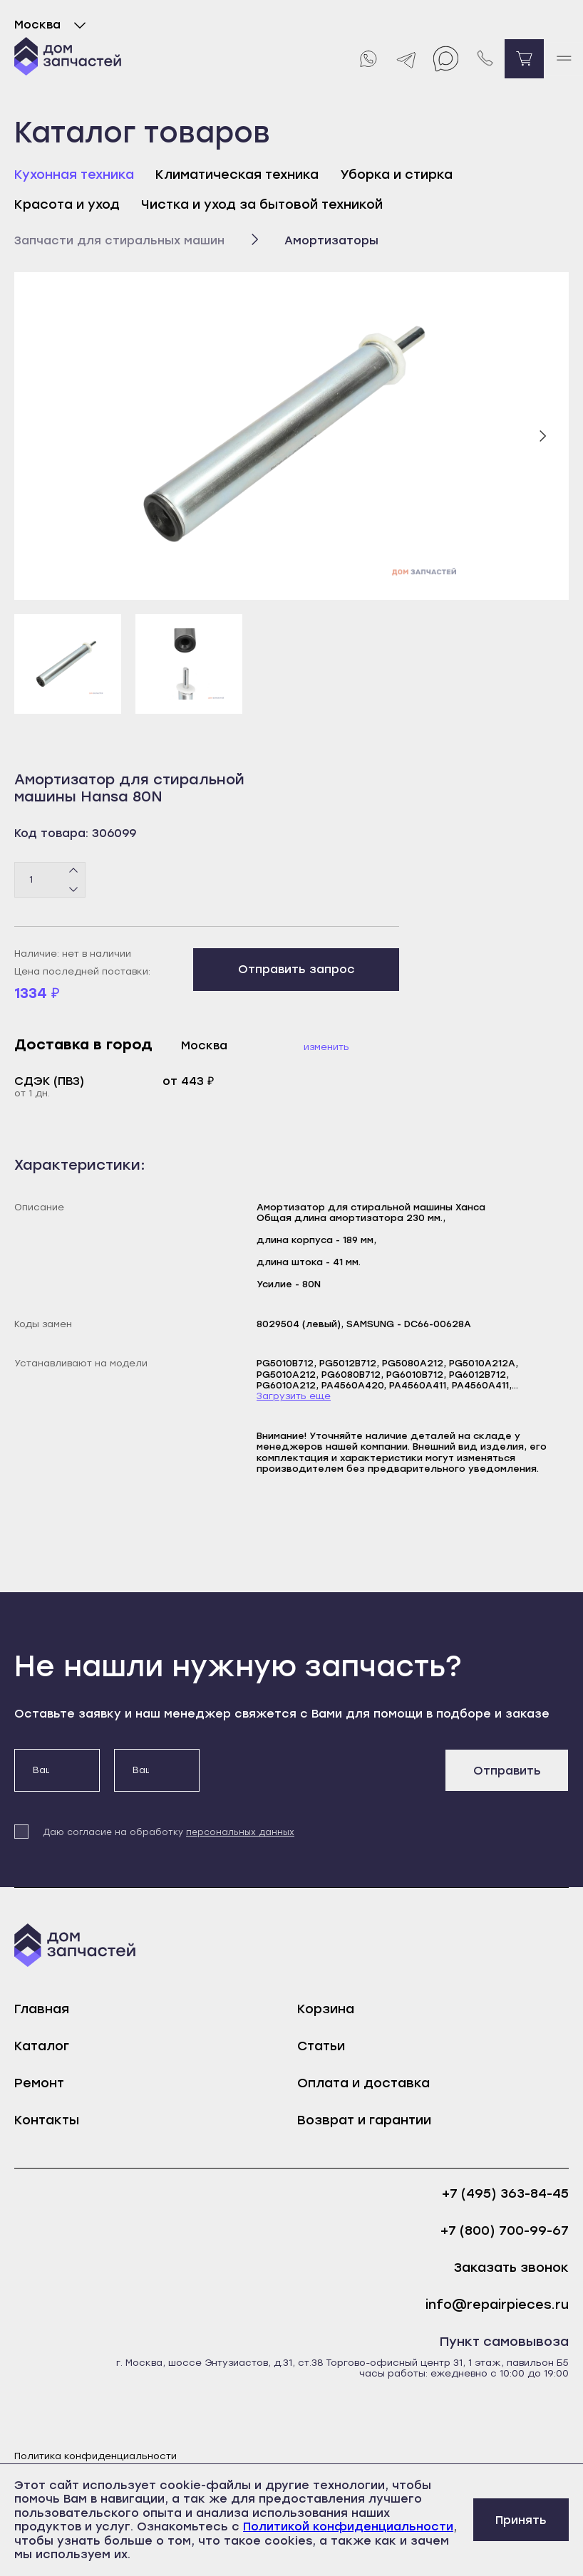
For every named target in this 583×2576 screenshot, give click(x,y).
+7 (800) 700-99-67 (504, 2230)
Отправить (507, 1770)
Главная (41, 2009)
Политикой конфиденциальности (348, 2526)
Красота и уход (67, 204)
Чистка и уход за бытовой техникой (262, 204)
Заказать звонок (511, 2267)
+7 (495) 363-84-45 (505, 2193)
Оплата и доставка (363, 2083)
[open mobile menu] (563, 58)
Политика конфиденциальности (95, 2456)
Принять (521, 2520)
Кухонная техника (74, 174)
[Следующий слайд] (542, 436)
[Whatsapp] (367, 58)
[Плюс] (74, 870)
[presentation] (322, 1776)
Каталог (41, 2046)
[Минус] (74, 888)
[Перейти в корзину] (524, 58)
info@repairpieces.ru (497, 2304)
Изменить (326, 1047)
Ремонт (39, 2083)
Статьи (321, 2046)
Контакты (46, 2120)
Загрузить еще (294, 1396)
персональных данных (240, 1832)
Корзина (325, 2009)
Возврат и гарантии (364, 2120)
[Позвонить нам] (485, 58)
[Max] (445, 58)
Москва (53, 25)
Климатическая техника (237, 174)
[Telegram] (406, 58)
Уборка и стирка (396, 174)
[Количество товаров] (50, 880)
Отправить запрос (296, 969)
